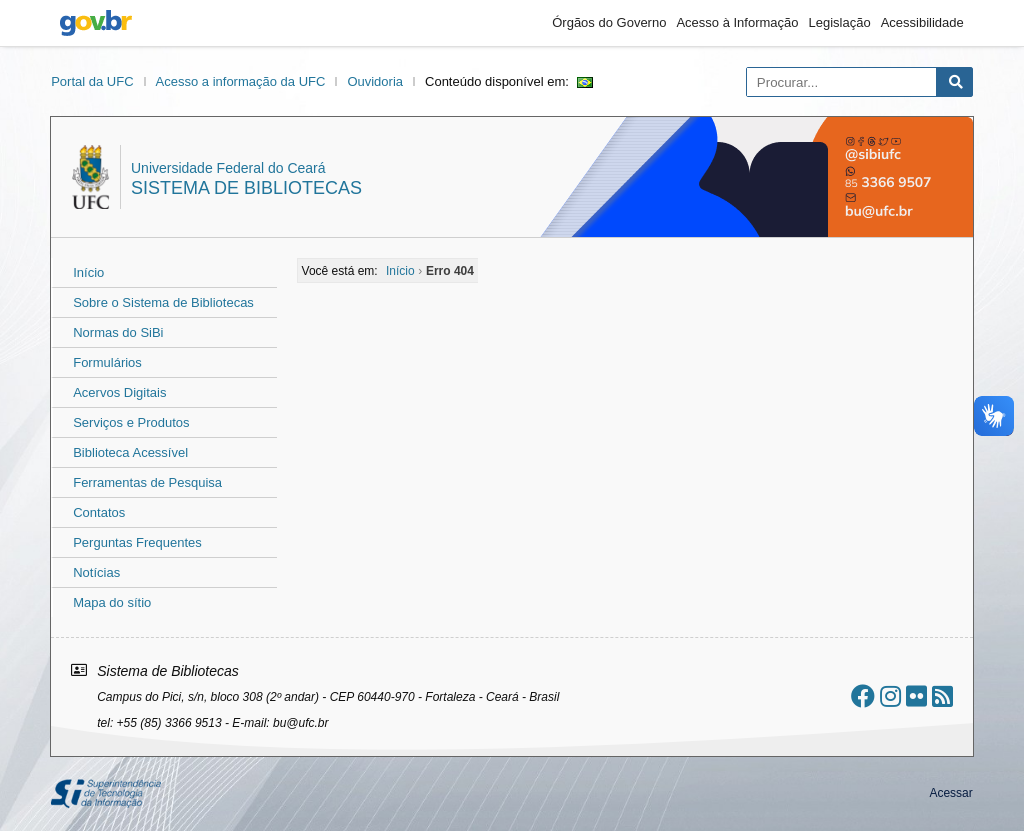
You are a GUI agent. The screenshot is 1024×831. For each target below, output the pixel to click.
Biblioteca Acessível (130, 452)
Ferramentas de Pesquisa (147, 482)
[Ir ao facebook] (863, 696)
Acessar (950, 793)
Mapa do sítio (112, 602)
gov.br (96, 23)
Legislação (840, 22)
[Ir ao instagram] (890, 696)
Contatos (99, 512)
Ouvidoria (375, 81)
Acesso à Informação (737, 22)
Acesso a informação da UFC (241, 81)
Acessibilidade (922, 22)
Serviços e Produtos (131, 422)
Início (88, 272)
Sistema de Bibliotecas (246, 188)
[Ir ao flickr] (916, 696)
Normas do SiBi (118, 332)
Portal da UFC (92, 81)
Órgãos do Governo (609, 22)
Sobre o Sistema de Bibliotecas (163, 302)
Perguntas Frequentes (137, 542)
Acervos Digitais (119, 392)
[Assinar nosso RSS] (942, 696)
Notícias (96, 572)
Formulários (107, 362)
